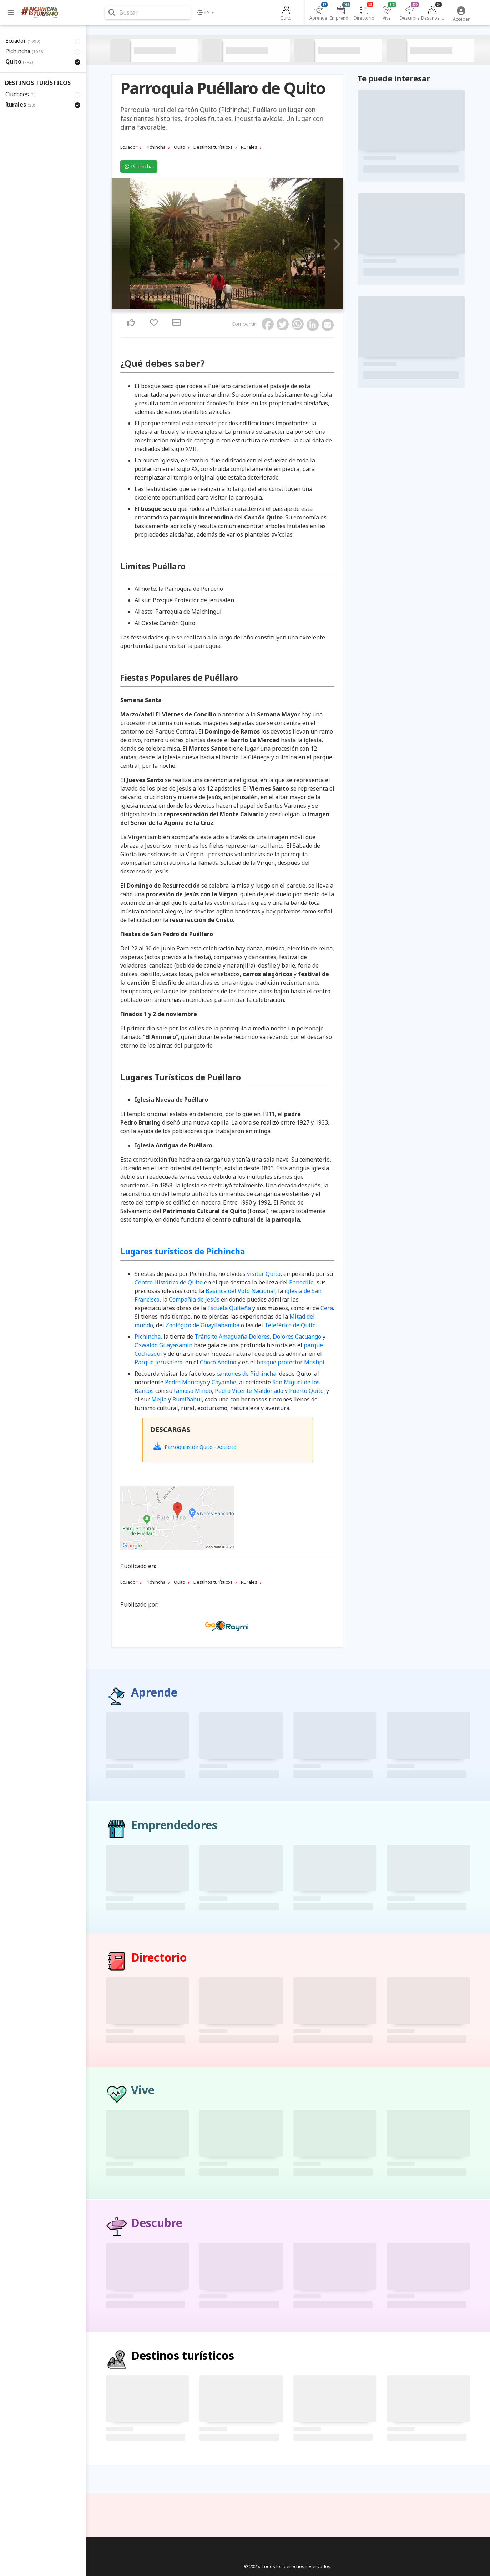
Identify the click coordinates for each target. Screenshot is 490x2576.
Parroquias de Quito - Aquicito (195, 1446)
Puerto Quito (306, 1391)
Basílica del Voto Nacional (240, 1291)
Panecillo (301, 1282)
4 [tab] (231, 306)
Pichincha (139, 166)
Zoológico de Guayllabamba (202, 1325)
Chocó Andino (218, 1362)
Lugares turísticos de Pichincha (182, 1251)
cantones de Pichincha (246, 1374)
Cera (326, 1308)
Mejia (159, 1399)
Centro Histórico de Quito (169, 1282)
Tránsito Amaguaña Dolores (232, 1336)
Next (335, 244)
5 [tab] (235, 306)
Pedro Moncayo (185, 1382)
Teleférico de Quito (290, 1325)
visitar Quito (264, 1274)
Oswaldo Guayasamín (163, 1345)
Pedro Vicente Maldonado (249, 1391)
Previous (119, 244)
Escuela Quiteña (229, 1308)
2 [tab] (223, 306)
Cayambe (224, 1382)
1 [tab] (218, 306)
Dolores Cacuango (297, 1336)
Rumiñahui (187, 1399)
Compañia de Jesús (194, 1299)
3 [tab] (227, 306)
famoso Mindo (193, 1391)
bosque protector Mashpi (290, 1362)
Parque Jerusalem (158, 1362)
